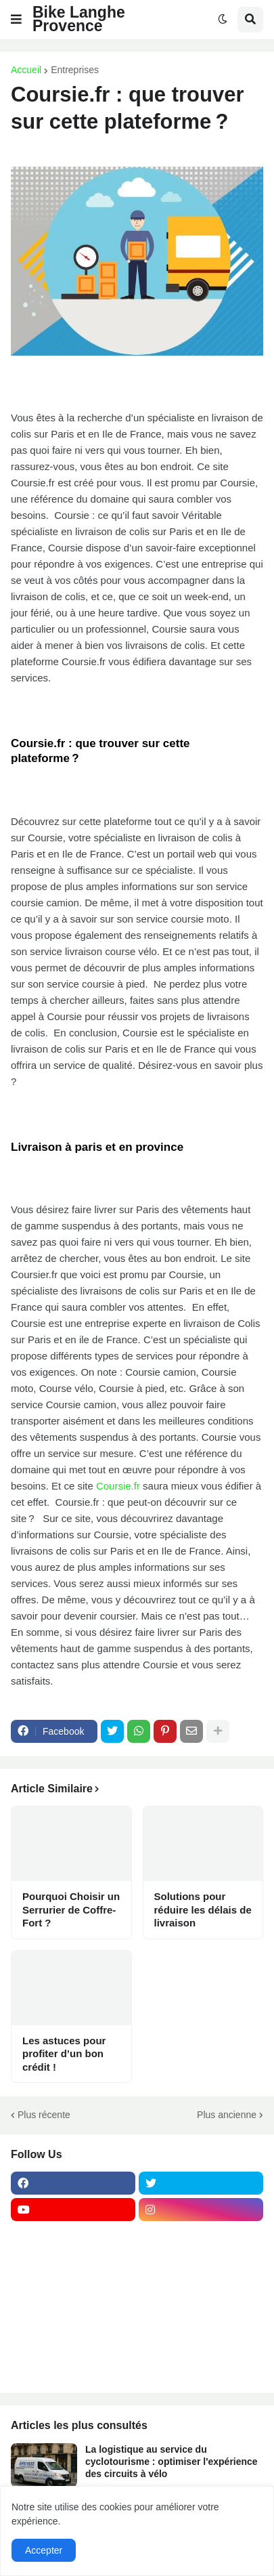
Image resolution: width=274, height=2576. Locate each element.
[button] (16, 19)
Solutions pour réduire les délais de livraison (203, 1909)
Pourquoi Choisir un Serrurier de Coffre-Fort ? (71, 1909)
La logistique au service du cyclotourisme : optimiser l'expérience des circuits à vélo (171, 2461)
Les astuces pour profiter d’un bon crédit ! (64, 2054)
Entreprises (75, 70)
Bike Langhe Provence (78, 19)
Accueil (26, 70)
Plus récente (44, 2114)
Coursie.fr (118, 1486)
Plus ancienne (226, 2114)
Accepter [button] (43, 2550)
